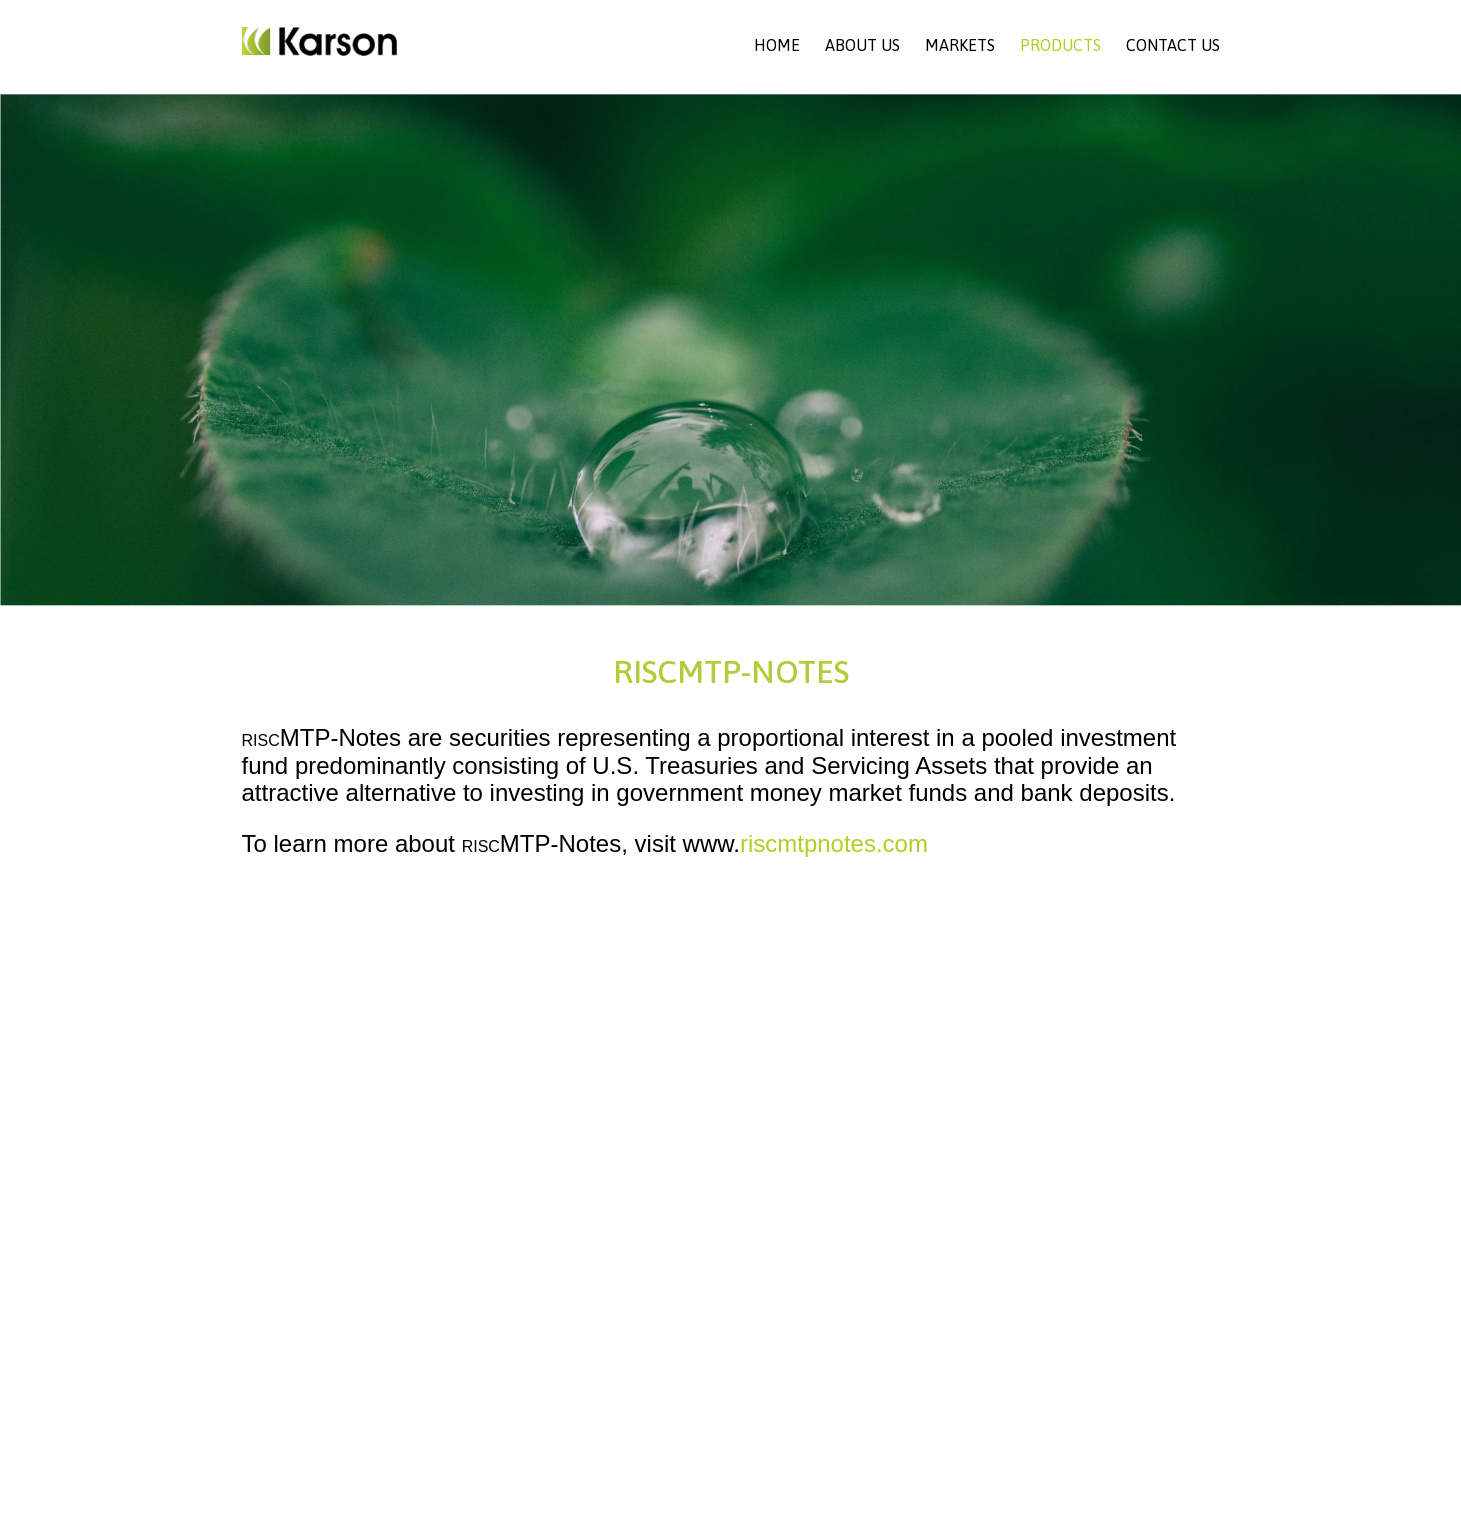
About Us (862, 45)
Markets (960, 45)
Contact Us (1173, 45)
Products (1060, 45)
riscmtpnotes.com (834, 843)
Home (777, 45)
